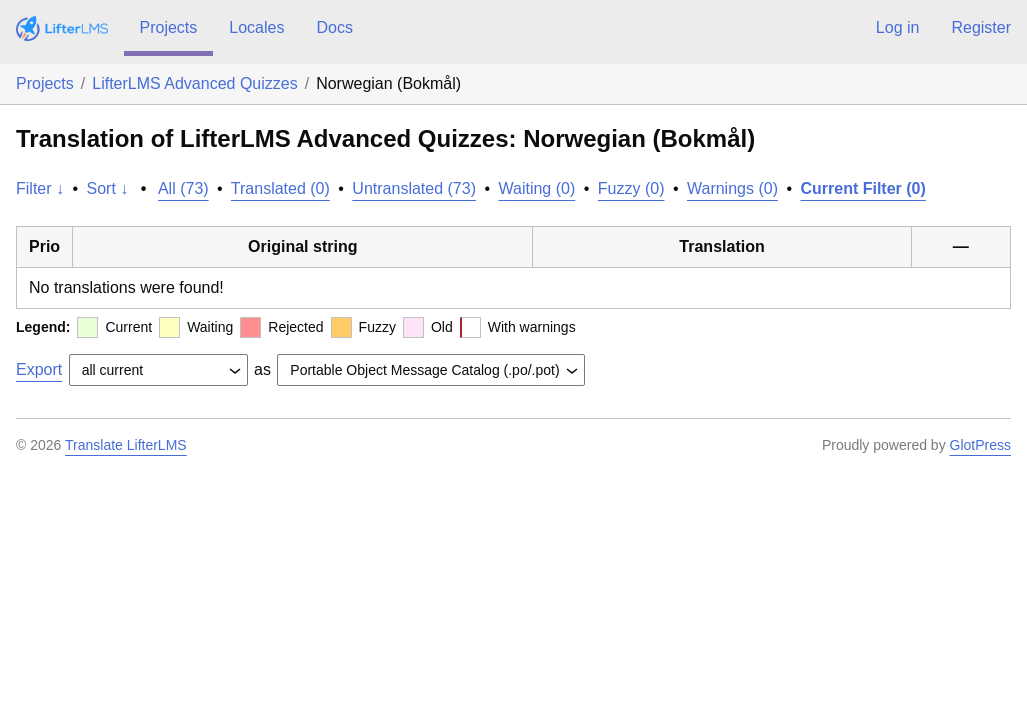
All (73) (183, 188)
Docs (334, 27)
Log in (898, 27)
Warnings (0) (732, 188)
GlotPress (980, 445)
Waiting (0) (537, 188)
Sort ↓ (108, 188)
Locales (256, 27)
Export (39, 369)
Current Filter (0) (862, 188)
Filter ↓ (40, 188)
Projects (169, 27)
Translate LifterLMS (126, 445)
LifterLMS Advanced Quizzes (194, 83)
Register (981, 27)
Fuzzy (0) (631, 188)
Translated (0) (280, 188)
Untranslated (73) (414, 188)
